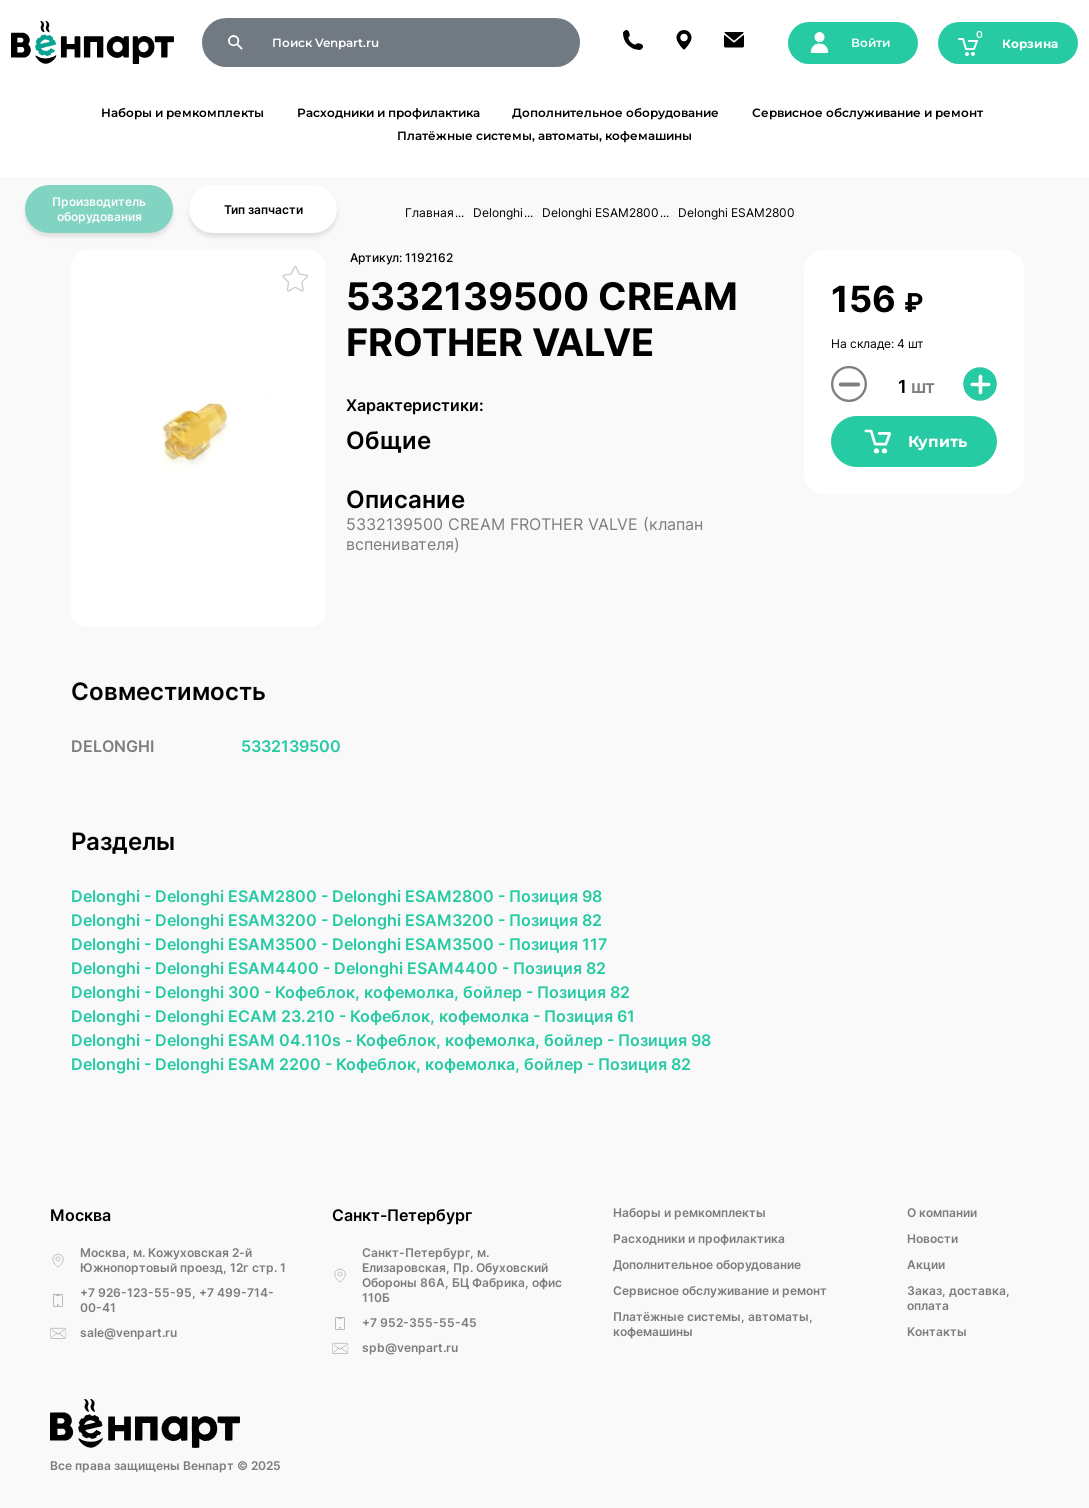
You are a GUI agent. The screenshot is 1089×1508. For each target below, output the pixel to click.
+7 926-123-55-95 (136, 1292)
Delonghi (498, 212)
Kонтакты (937, 1331)
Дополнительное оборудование (615, 112)
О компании (942, 1212)
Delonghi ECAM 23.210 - (252, 1016)
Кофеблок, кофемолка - (447, 1016)
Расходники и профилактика (388, 112)
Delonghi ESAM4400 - (244, 968)
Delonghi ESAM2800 (600, 212)
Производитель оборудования (99, 209)
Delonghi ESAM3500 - (243, 944)
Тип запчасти (263, 209)
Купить (914, 441)
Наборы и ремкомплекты (182, 112)
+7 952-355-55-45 (419, 1322)
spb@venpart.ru (410, 1347)
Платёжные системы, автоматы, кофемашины (544, 135)
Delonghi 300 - (215, 992)
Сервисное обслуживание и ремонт (867, 112)
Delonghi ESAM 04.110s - (255, 1040)
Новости (932, 1238)
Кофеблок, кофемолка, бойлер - (406, 992)
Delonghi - (113, 896)
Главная (429, 212)
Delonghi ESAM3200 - (243, 920)
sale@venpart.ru (128, 1332)
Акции (926, 1264)
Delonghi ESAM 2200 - (245, 1064)
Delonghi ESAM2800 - (243, 896)
